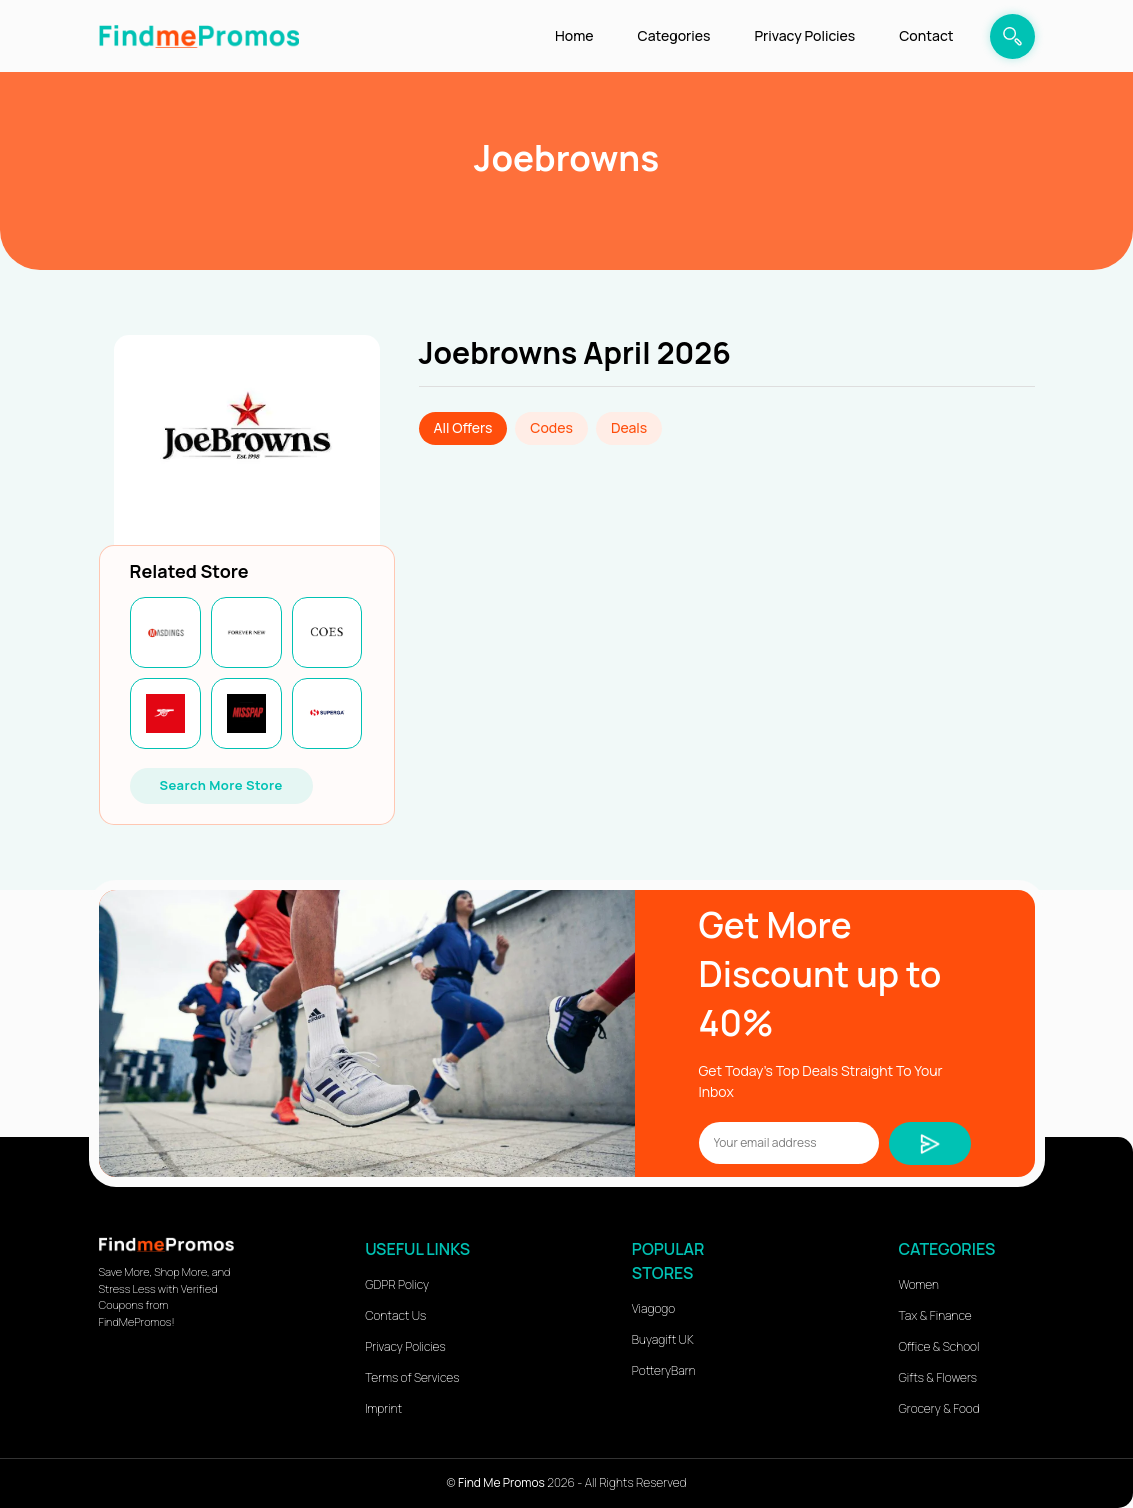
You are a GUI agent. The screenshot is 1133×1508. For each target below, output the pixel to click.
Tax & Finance (935, 1315)
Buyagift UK (663, 1339)
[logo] (199, 35)
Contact (926, 35)
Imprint (383, 1408)
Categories (674, 35)
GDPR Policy (397, 1284)
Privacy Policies (804, 35)
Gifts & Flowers (938, 1377)
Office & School (939, 1346)
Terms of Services (412, 1377)
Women (919, 1284)
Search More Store (221, 785)
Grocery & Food (939, 1408)
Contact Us (395, 1315)
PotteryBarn (664, 1370)
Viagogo (653, 1308)
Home (574, 35)
